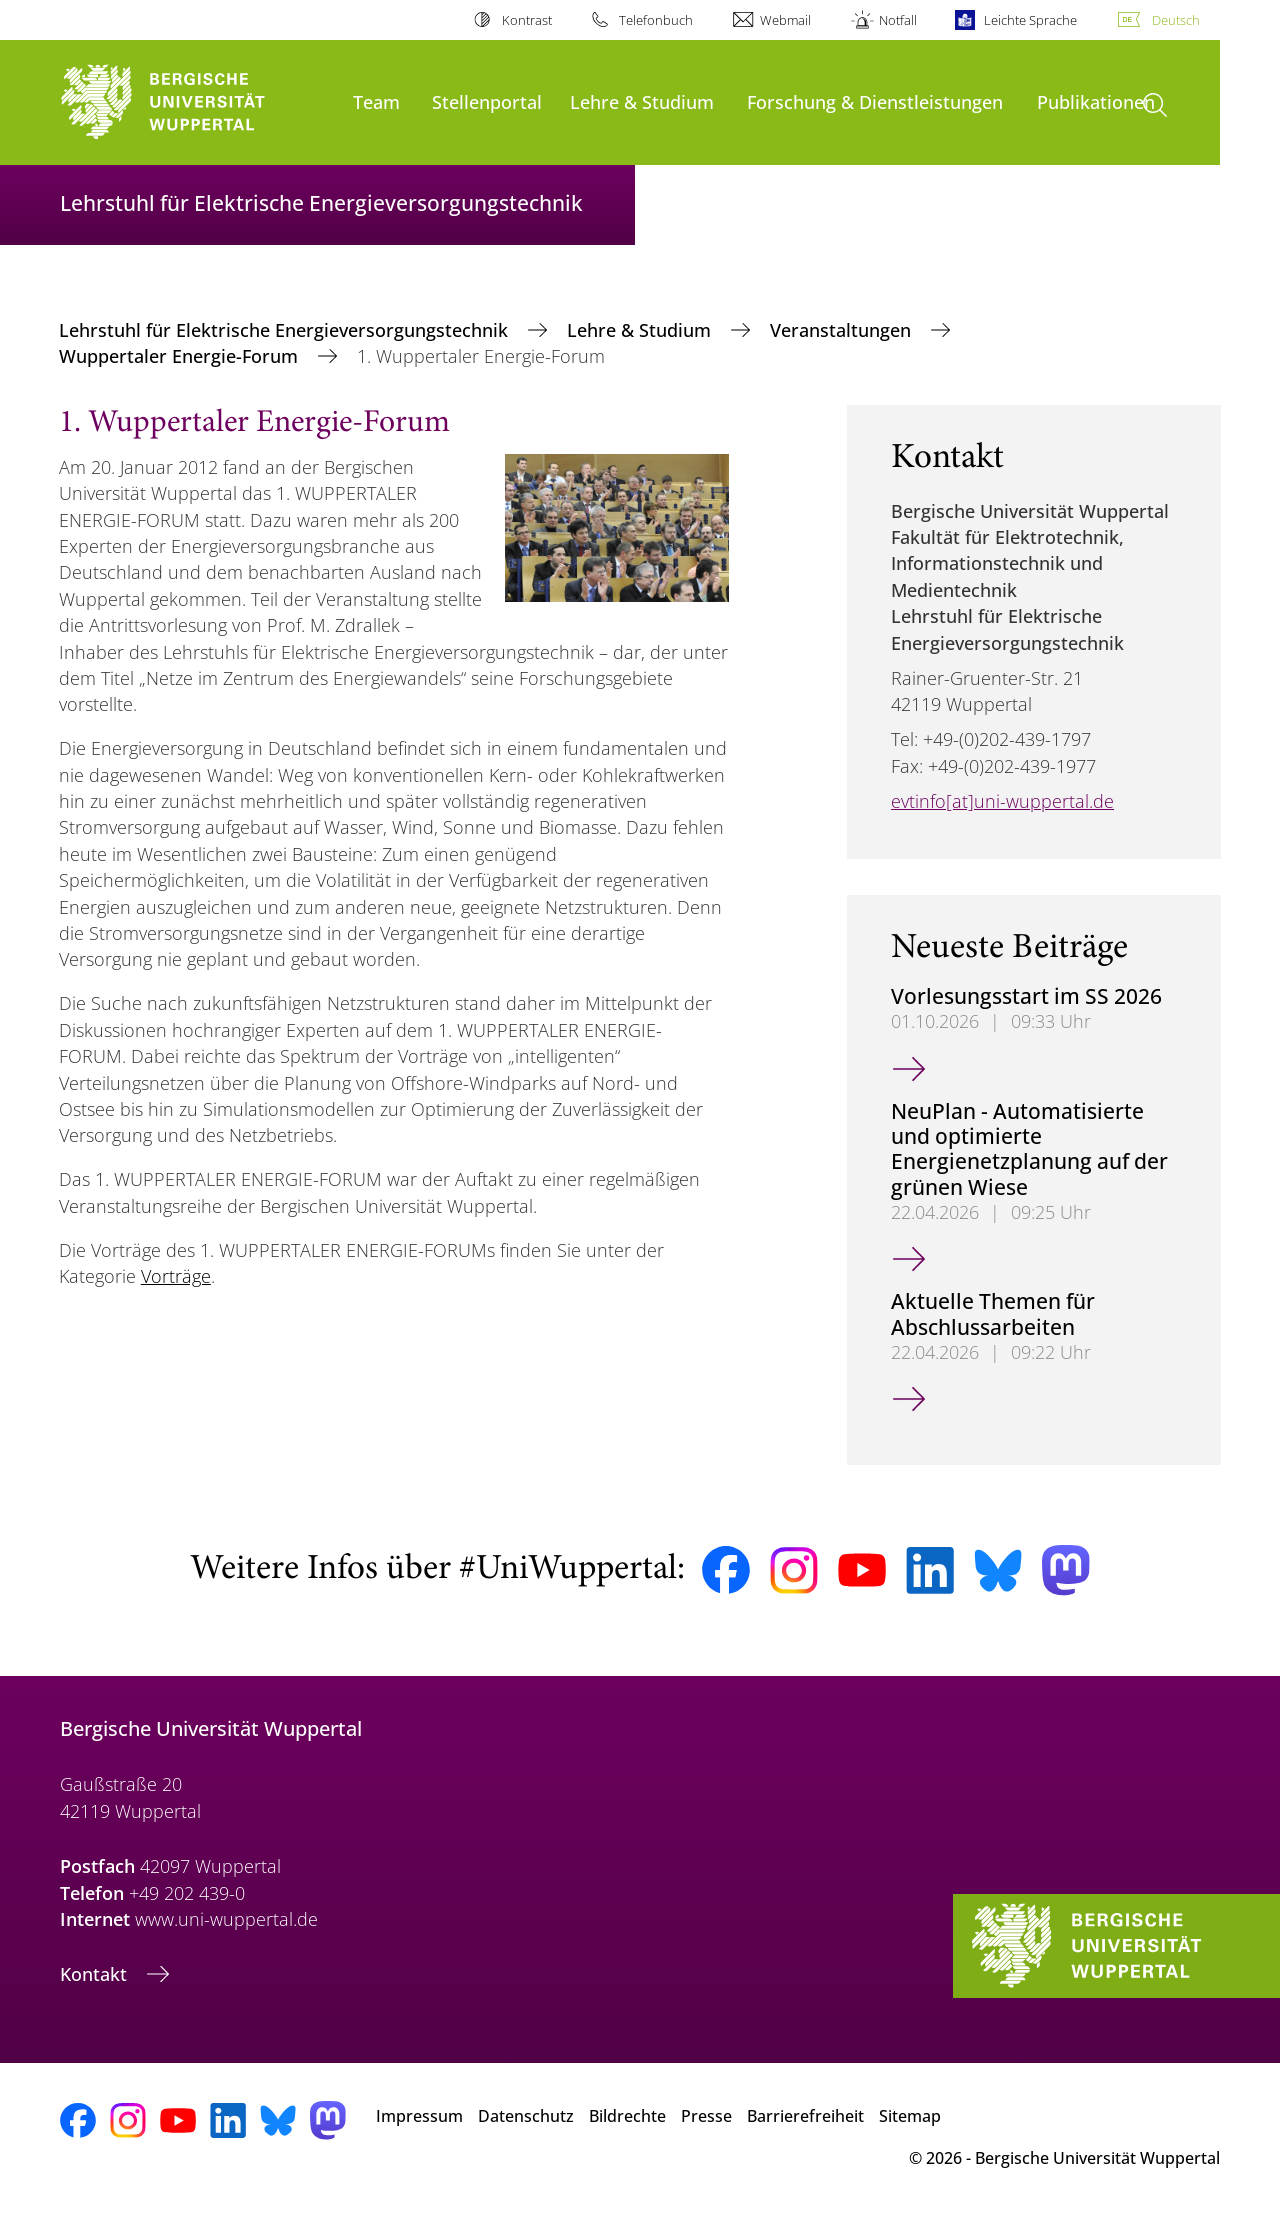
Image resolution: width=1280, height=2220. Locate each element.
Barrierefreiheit (805, 2116)
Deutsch (1176, 20)
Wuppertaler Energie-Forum (181, 356)
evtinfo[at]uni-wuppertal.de (1002, 801)
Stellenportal (487, 101)
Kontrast (527, 20)
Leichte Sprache (1030, 20)
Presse (706, 2116)
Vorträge (176, 1276)
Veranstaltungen (843, 330)
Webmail (785, 20)
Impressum (419, 2116)
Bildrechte (627, 2116)
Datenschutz (526, 2116)
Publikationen (1096, 101)
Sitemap (910, 2116)
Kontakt (96, 1974)
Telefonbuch (656, 20)
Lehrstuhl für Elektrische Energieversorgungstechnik (286, 330)
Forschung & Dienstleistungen (875, 101)
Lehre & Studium (642, 101)
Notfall (898, 20)
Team (376, 101)
